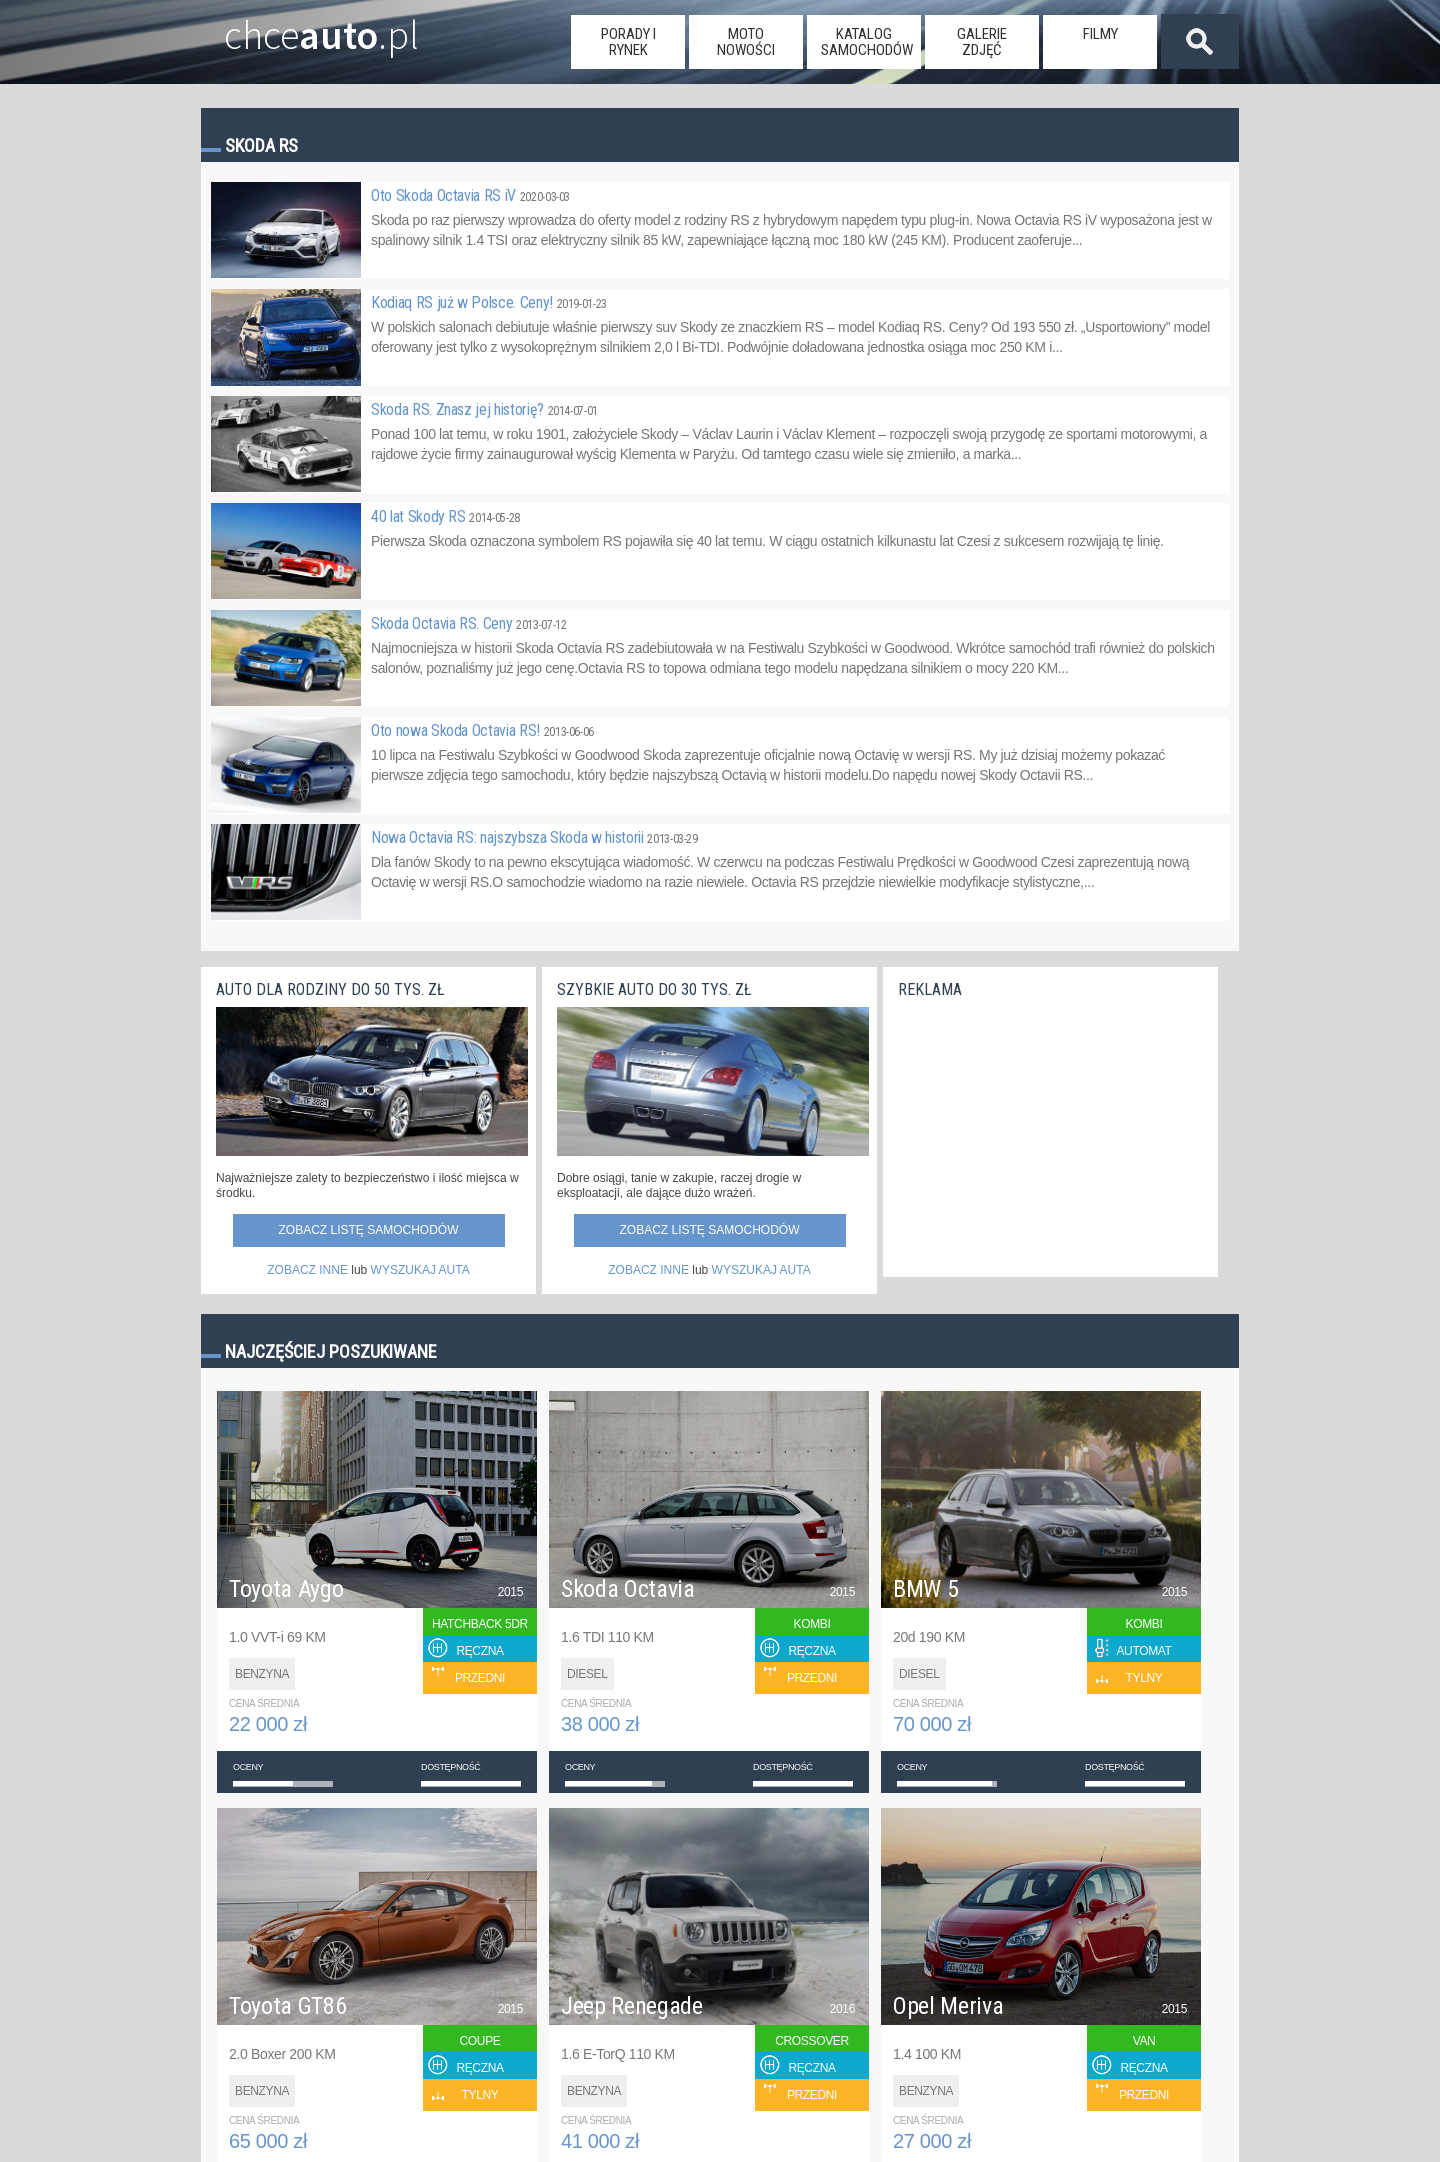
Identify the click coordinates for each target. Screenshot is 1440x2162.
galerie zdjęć (982, 42)
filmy (1100, 34)
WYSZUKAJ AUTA (420, 1270)
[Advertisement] (1048, 1132)
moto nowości (746, 42)
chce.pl (298, 27)
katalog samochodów (867, 42)
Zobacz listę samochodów (368, 1230)
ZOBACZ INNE (307, 1270)
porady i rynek (628, 42)
